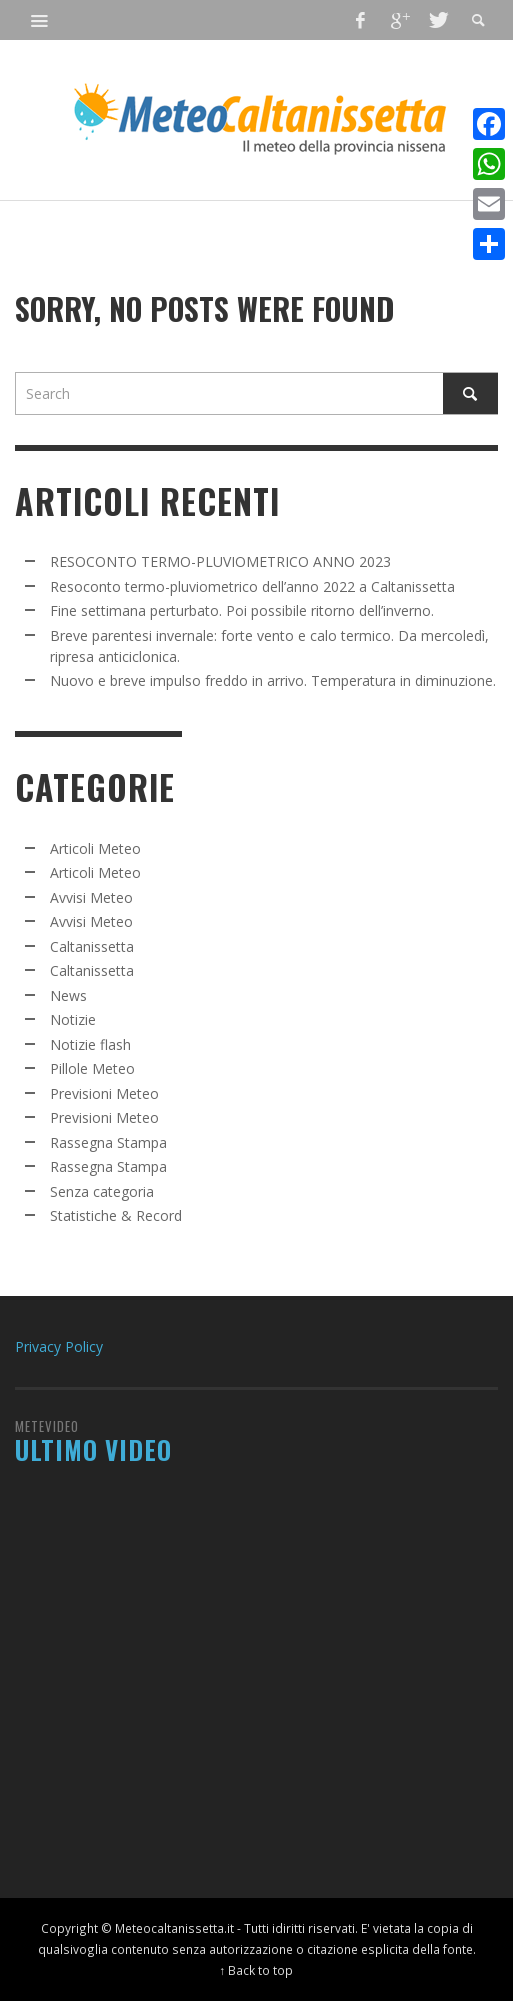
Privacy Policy (59, 1346)
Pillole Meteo (92, 1068)
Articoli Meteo (95, 848)
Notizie (73, 1019)
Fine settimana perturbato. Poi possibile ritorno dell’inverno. (242, 610)
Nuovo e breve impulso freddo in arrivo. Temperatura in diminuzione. (273, 680)
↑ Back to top (257, 1970)
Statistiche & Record (116, 1215)
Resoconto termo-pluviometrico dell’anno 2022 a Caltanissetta (252, 586)
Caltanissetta (92, 946)
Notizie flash (90, 1044)
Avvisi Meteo (91, 897)
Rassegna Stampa (108, 1142)
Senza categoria (102, 1191)
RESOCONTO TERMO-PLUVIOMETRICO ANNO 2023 (220, 561)
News (68, 995)
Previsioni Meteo (104, 1093)
